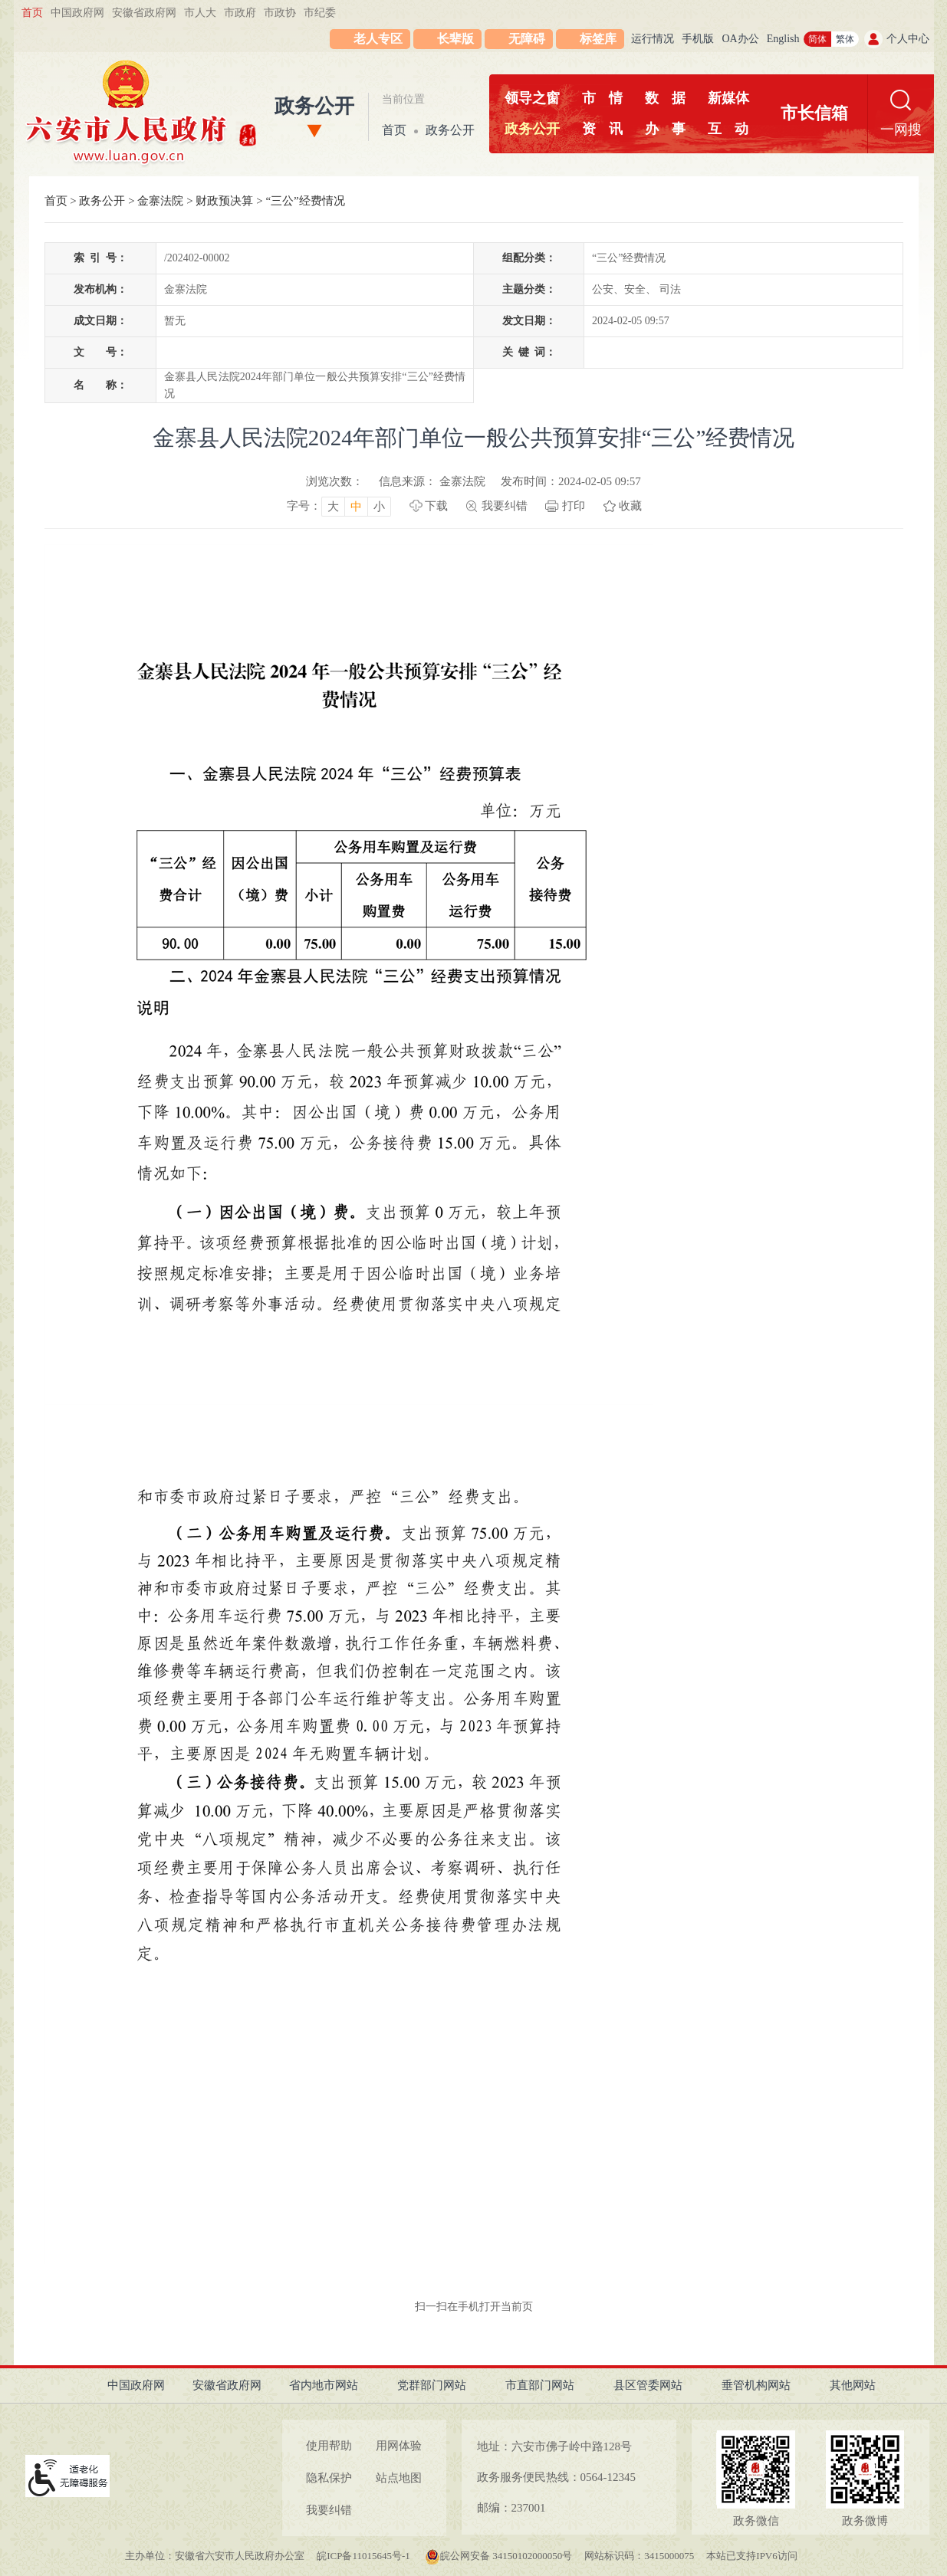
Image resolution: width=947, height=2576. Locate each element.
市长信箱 (814, 113)
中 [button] (356, 506)
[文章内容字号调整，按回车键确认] (339, 506)
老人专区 (378, 38)
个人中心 (907, 38)
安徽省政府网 (144, 12)
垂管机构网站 (756, 2385)
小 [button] (379, 506)
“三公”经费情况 (304, 201)
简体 (817, 39)
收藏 (630, 506)
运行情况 (652, 38)
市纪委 (320, 12)
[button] (447, 39)
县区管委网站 (647, 2385)
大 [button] (333, 506)
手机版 (698, 38)
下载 (436, 506)
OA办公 (740, 38)
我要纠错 (505, 506)
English (783, 38)
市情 (602, 98)
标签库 (598, 38)
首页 (32, 12)
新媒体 (728, 98)
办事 (665, 128)
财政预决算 (224, 201)
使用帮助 (329, 2446)
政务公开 (314, 106)
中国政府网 (77, 12)
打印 (573, 506)
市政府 (240, 12)
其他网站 (853, 2385)
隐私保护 (329, 2478)
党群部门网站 (431, 2385)
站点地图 (399, 2478)
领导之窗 (532, 98)
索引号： (100, 258)
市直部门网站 (539, 2385)
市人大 (200, 12)
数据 (665, 98)
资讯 (602, 128)
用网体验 (399, 2446)
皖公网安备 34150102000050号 (498, 2555)
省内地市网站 (323, 2385)
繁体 (845, 39)
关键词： (529, 352)
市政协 (280, 12)
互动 (728, 128)
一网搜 (901, 129)
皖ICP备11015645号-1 (365, 2555)
